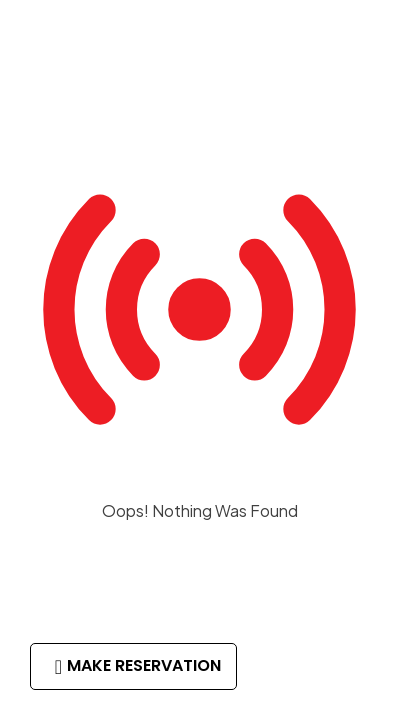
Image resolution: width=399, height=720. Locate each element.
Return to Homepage (200, 571)
